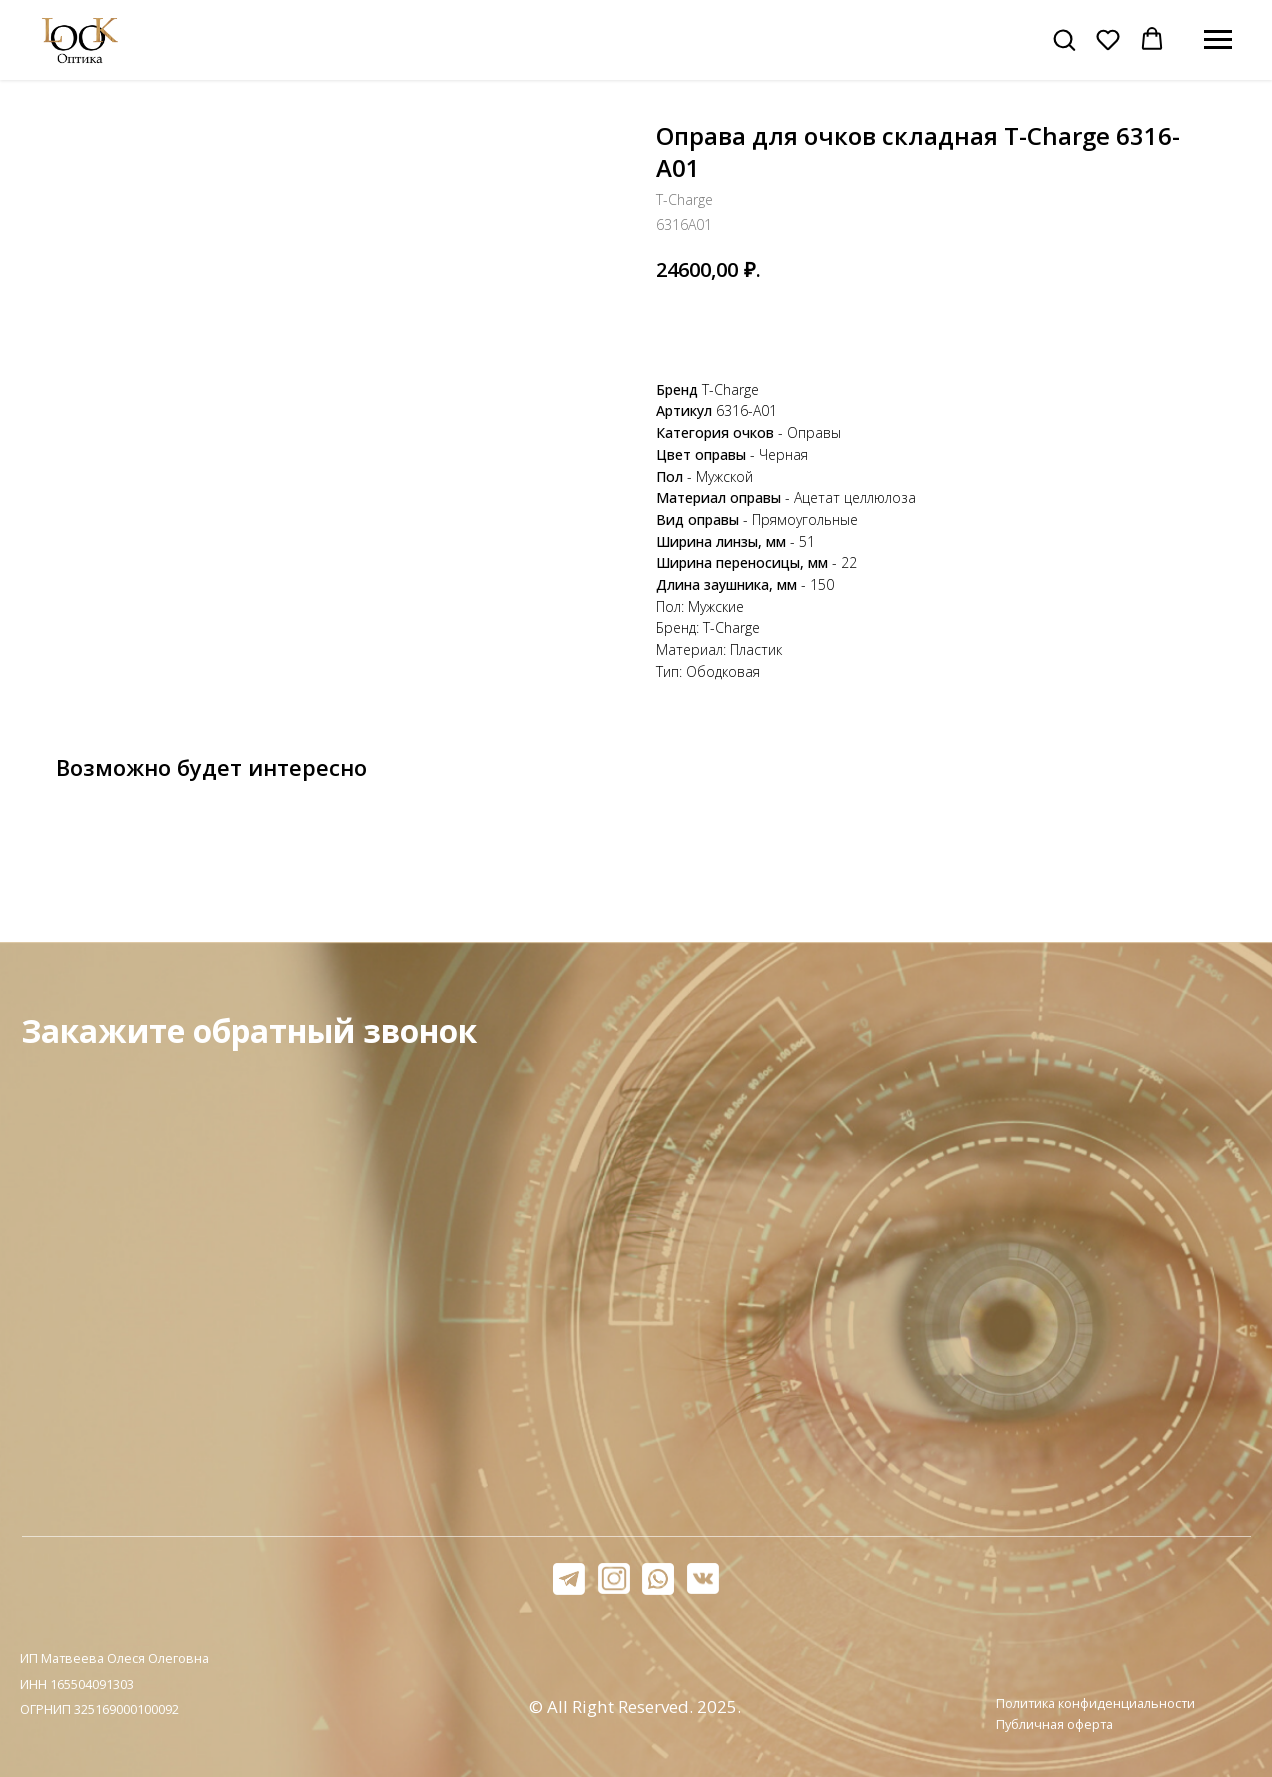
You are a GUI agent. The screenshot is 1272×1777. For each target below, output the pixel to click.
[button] (1064, 39)
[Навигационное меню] (1218, 40)
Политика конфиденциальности (1095, 1703)
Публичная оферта (1054, 1724)
